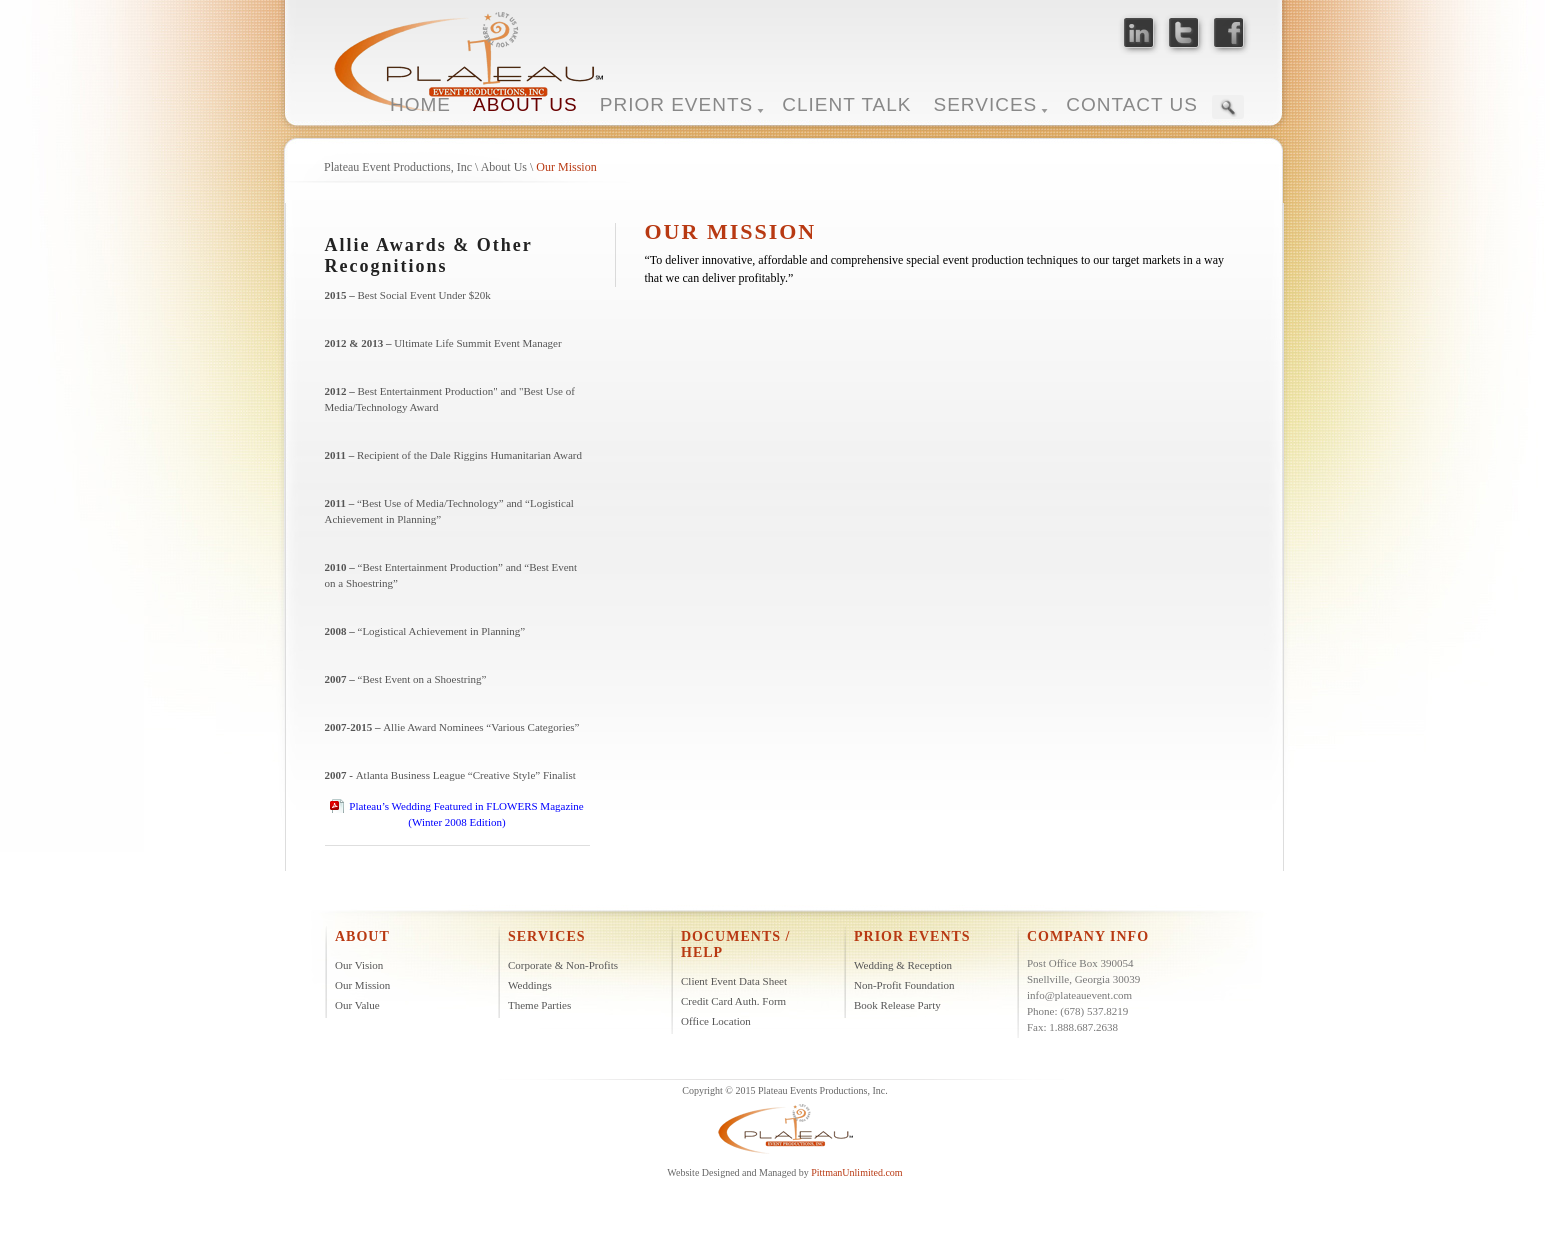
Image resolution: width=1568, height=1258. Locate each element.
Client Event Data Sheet (734, 981)
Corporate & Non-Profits (563, 965)
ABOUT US (525, 104)
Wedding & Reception (903, 965)
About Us (504, 167)
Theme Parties (539, 1005)
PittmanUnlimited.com (856, 1172)
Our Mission (566, 167)
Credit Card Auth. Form (733, 1001)
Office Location (716, 1021)
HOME (420, 104)
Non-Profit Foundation (904, 985)
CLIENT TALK (846, 104)
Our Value (357, 1005)
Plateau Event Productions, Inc (398, 167)
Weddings (530, 985)
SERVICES (986, 104)
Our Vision (359, 965)
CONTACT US (1132, 104)
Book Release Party (897, 1005)
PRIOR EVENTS (676, 104)
